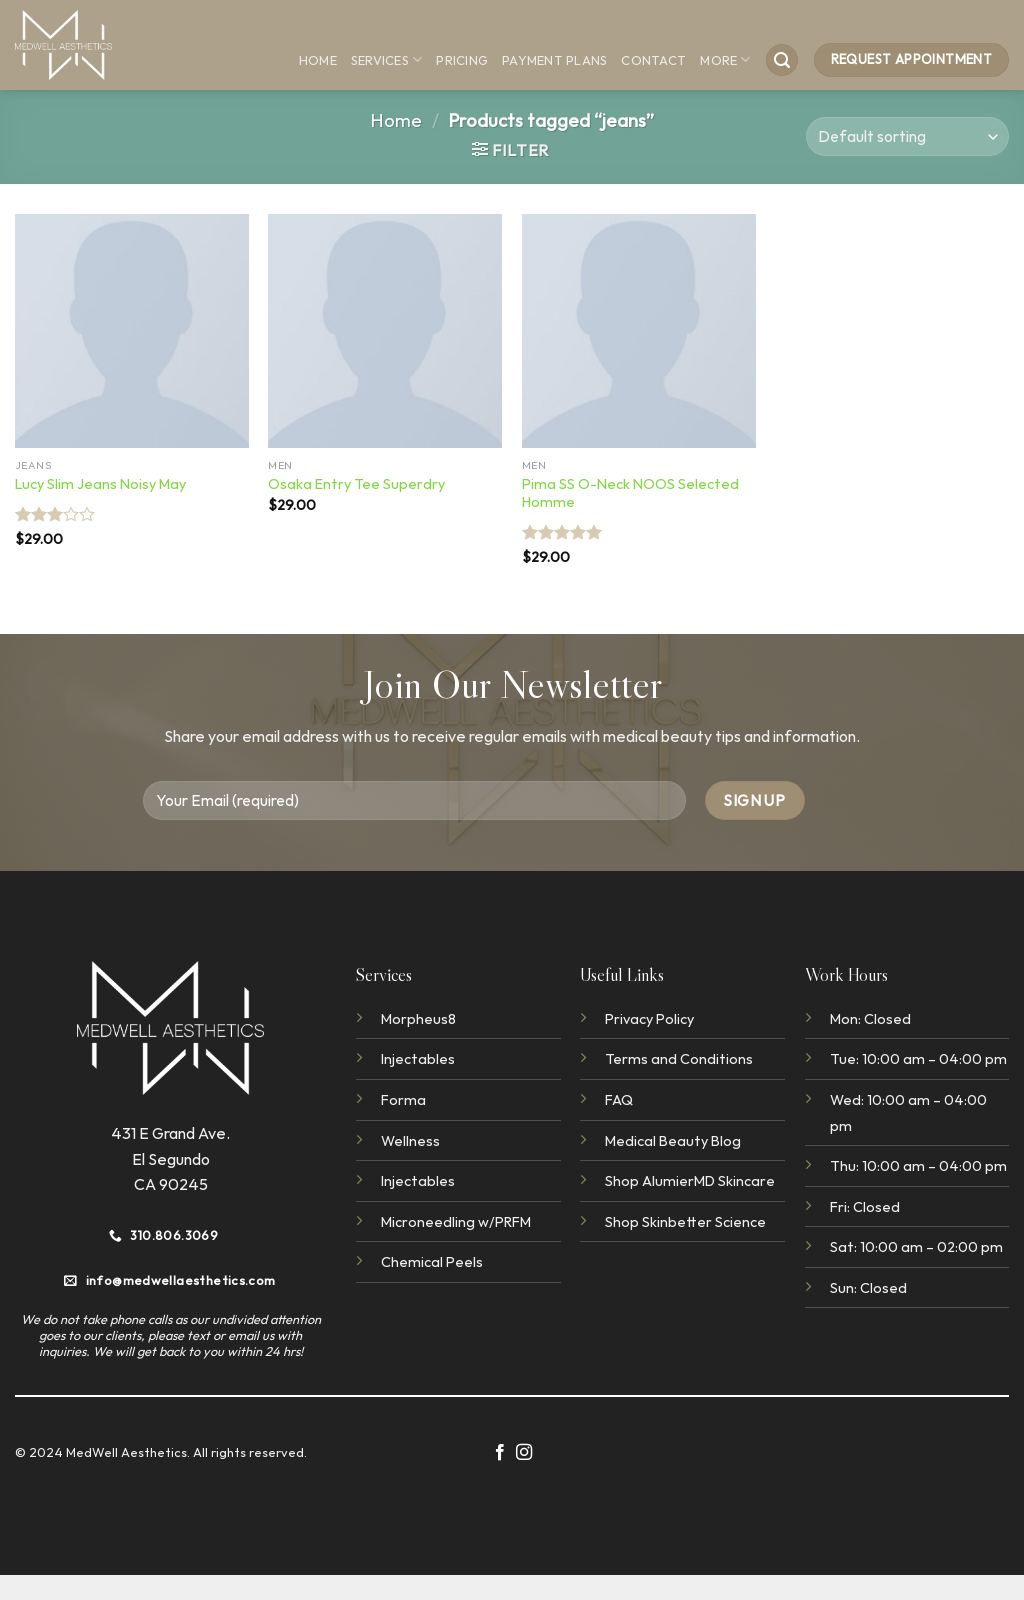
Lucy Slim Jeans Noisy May (100, 484)
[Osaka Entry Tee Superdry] (385, 331)
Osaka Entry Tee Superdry (356, 484)
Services (387, 59)
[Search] (782, 60)
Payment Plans (554, 60)
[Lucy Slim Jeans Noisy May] (132, 331)
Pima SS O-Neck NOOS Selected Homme (630, 493)
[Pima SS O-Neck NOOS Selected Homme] (639, 331)
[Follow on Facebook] (500, 1453)
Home (318, 60)
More (725, 59)
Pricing (462, 60)
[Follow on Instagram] (524, 1453)
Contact (653, 60)
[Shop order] (907, 136)
